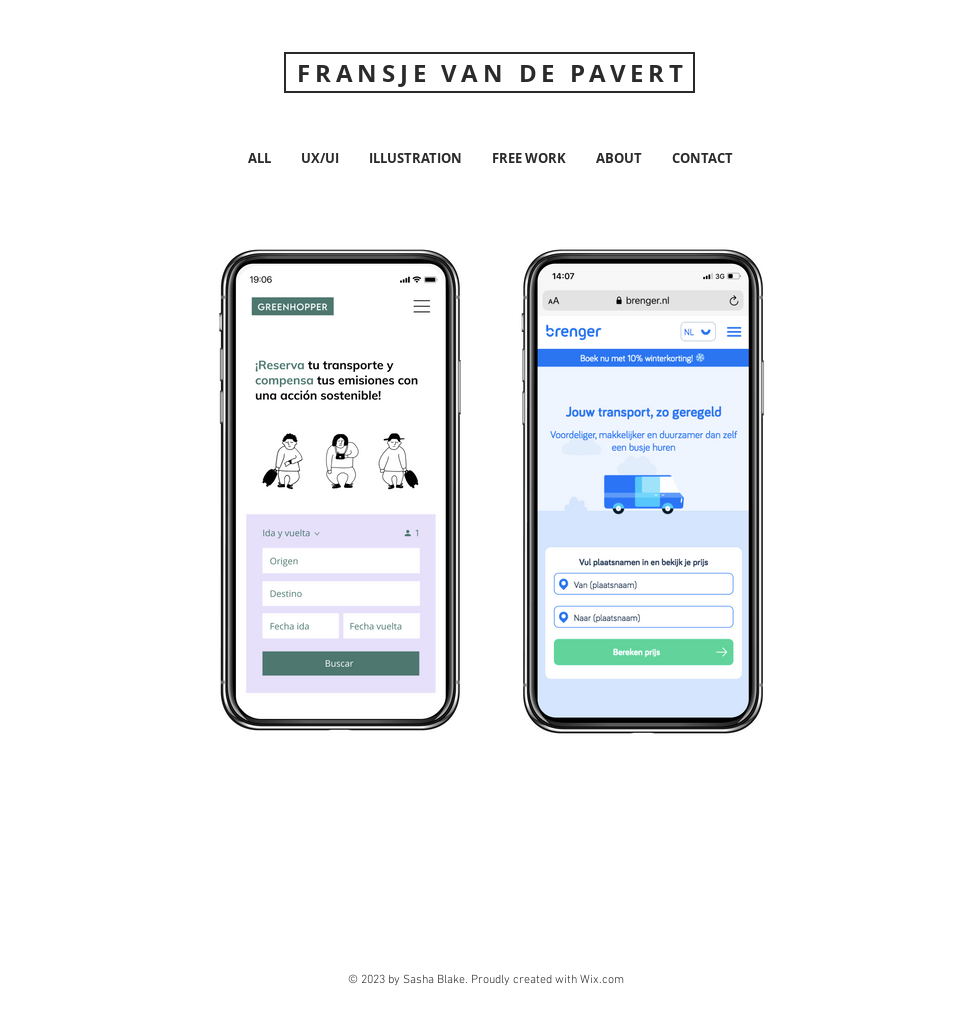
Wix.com (602, 980)
